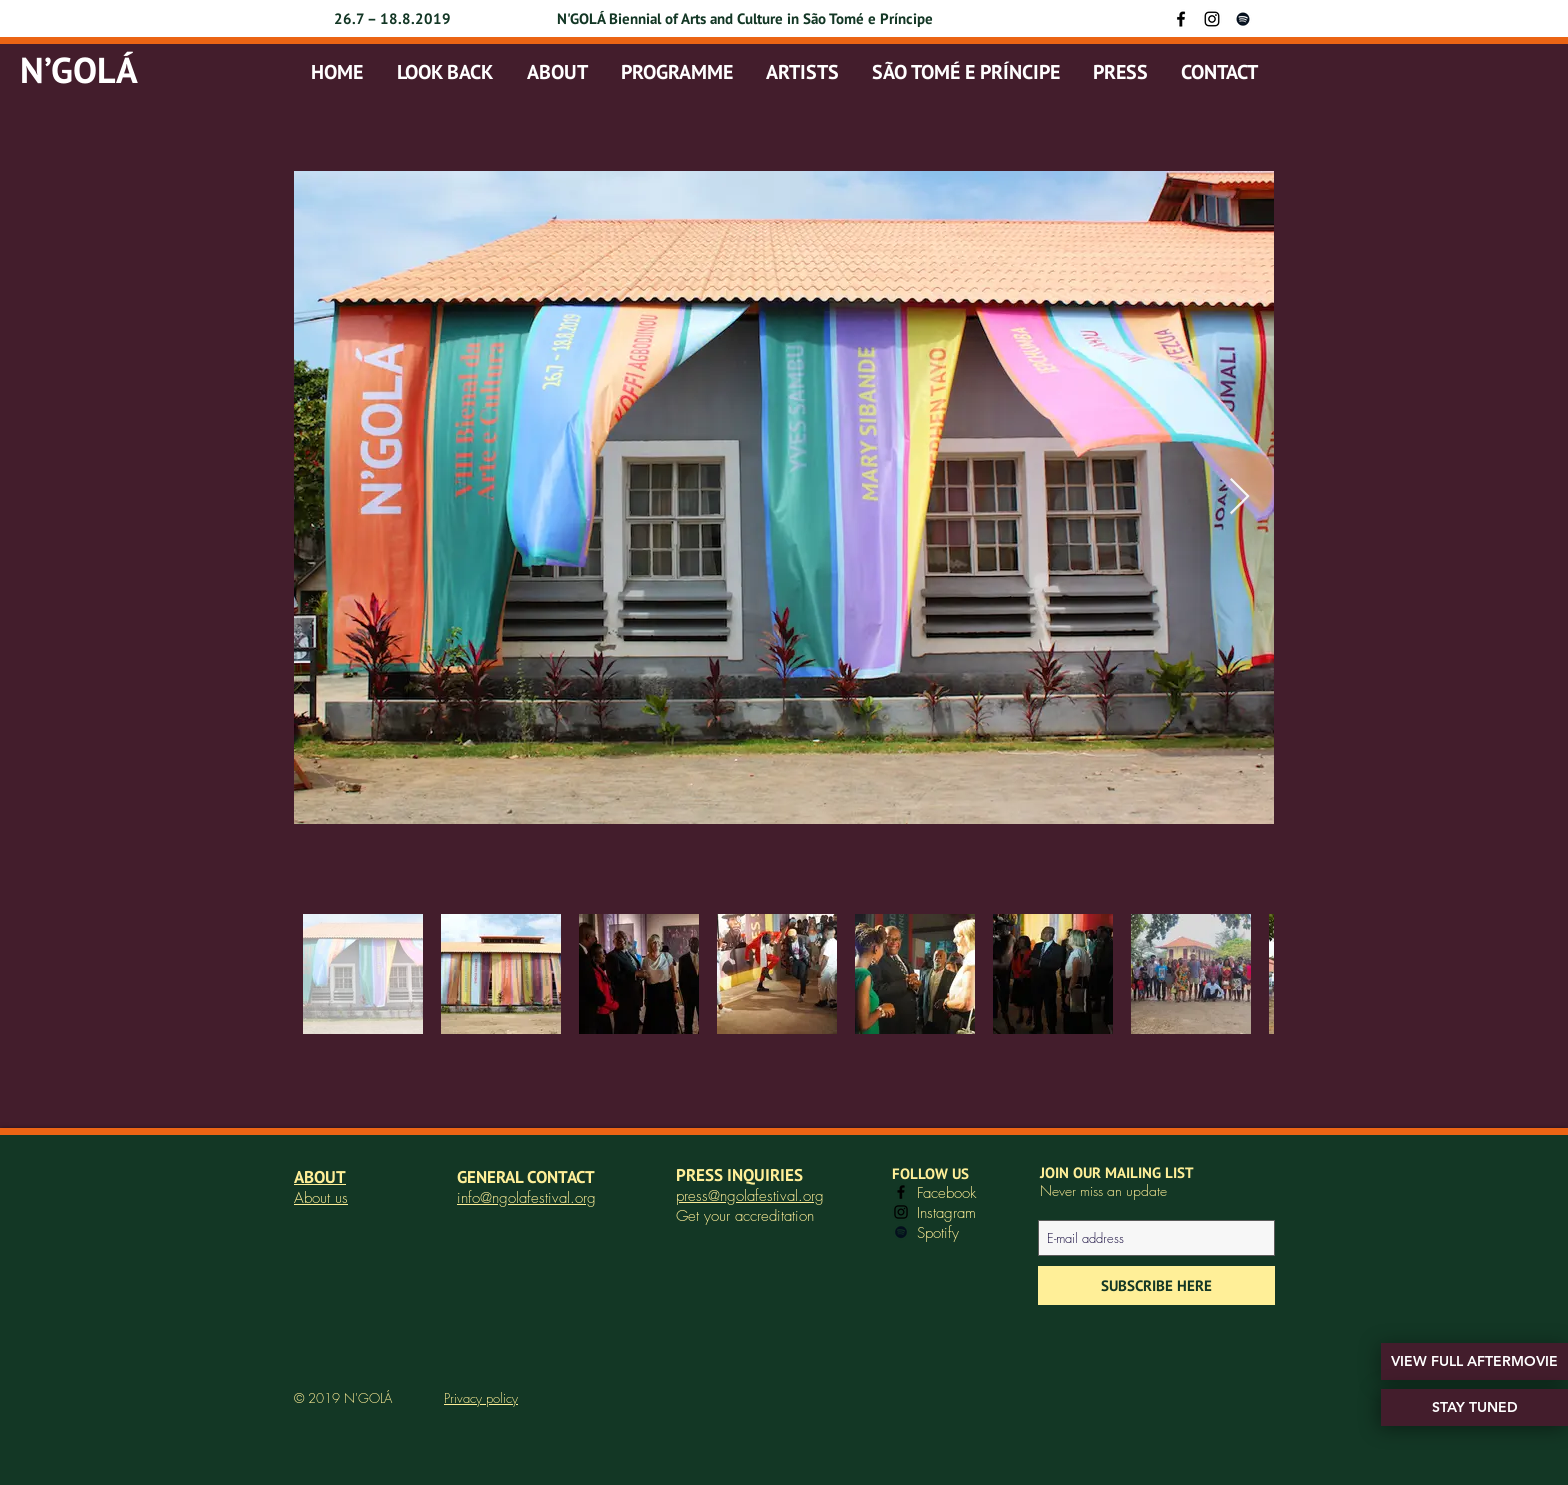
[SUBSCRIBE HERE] (1156, 1285)
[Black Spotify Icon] (1243, 19)
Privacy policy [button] (481, 1398)
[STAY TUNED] (1474, 1407)
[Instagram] (1212, 19)
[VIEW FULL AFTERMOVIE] (1474, 1361)
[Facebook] (1181, 19)
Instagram (946, 1213)
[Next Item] (1239, 497)
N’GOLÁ (79, 69)
